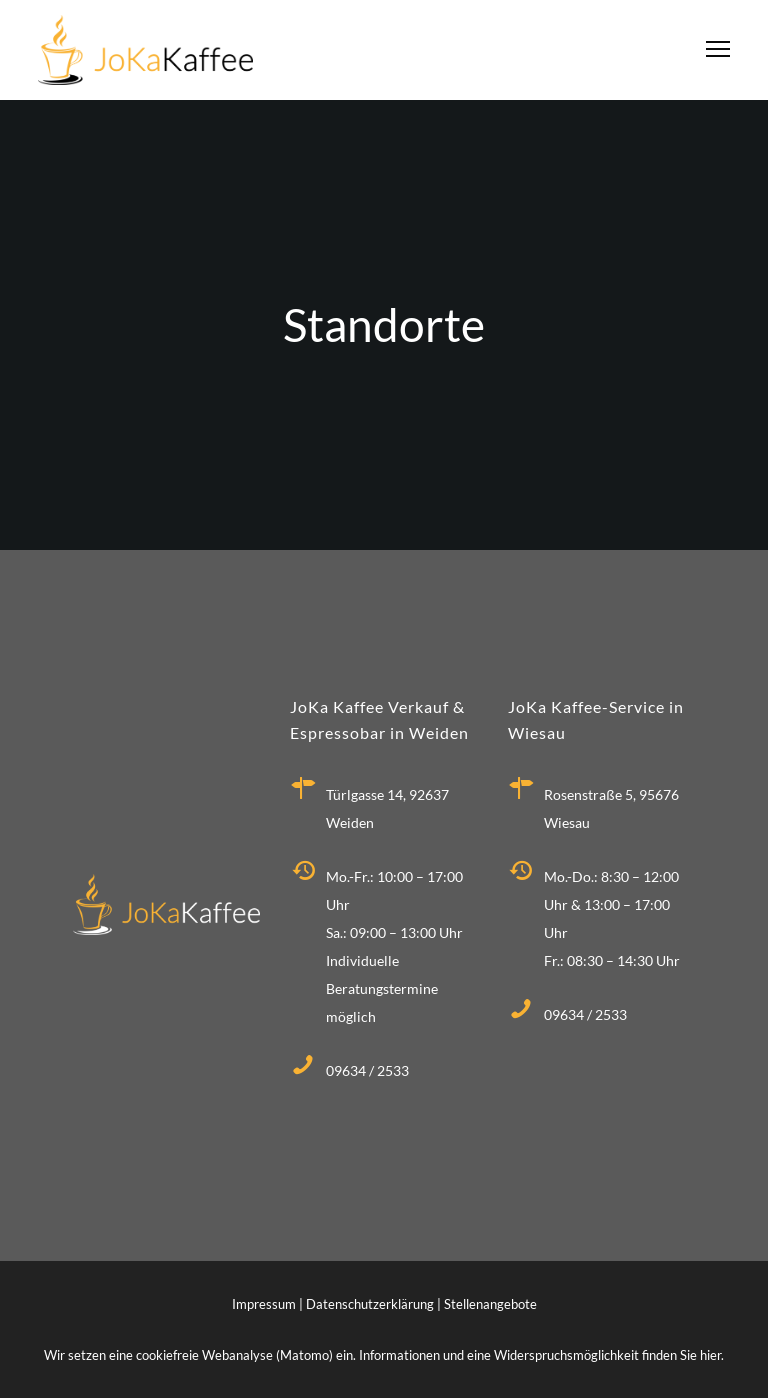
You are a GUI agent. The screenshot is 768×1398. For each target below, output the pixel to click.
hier (710, 1355)
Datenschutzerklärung (370, 1304)
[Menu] (709, 50)
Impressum (264, 1304)
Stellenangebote (490, 1304)
